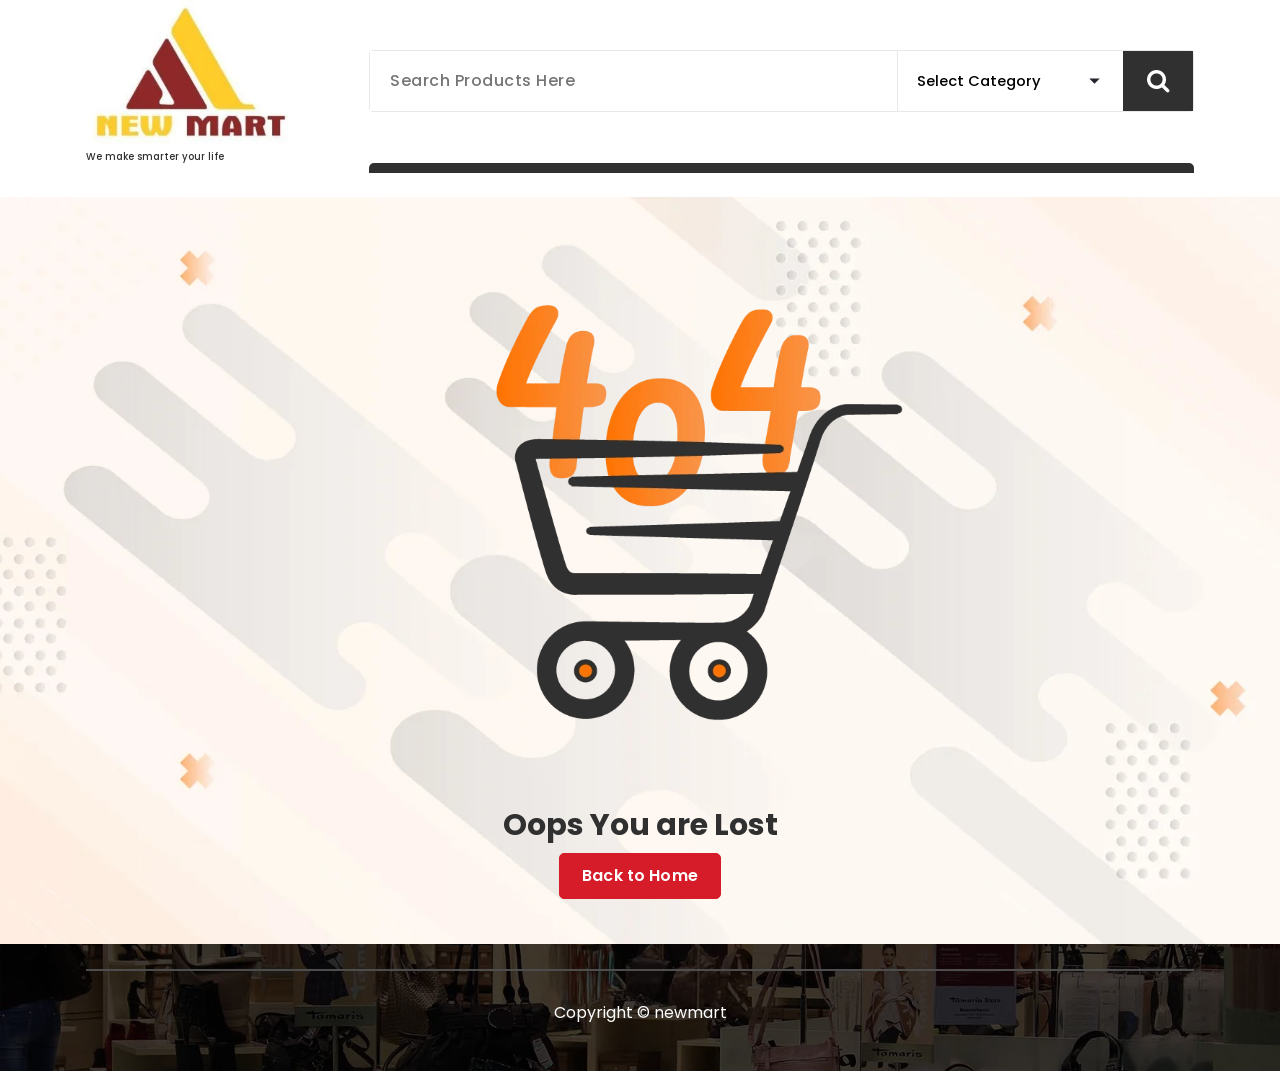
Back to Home (640, 876)
